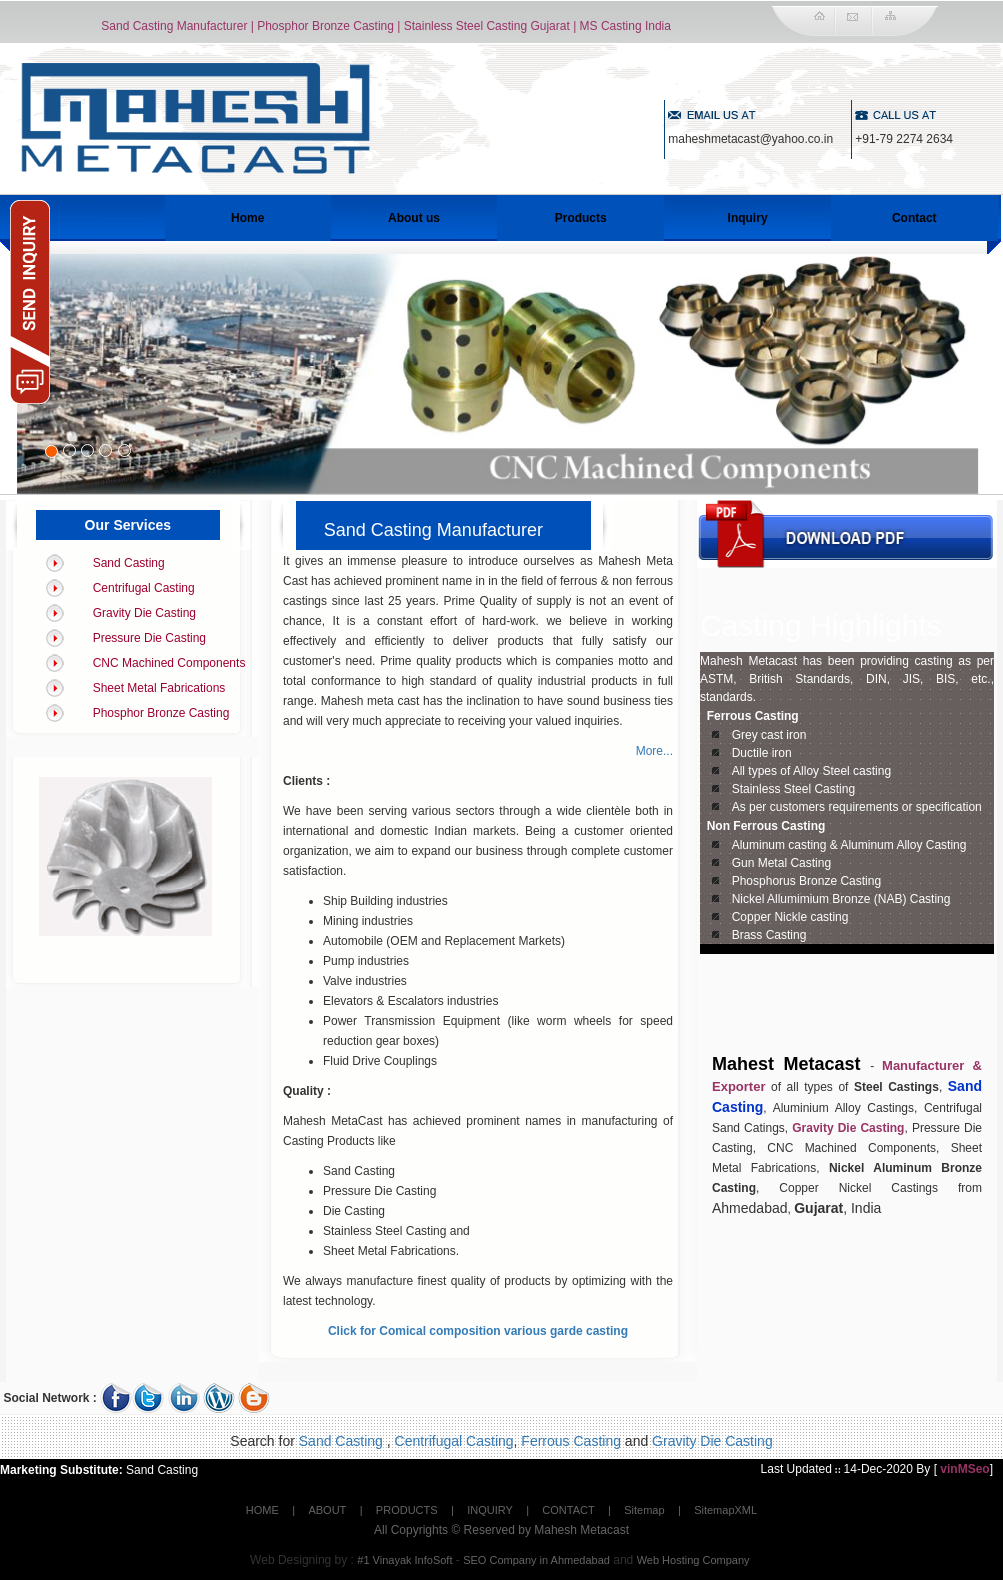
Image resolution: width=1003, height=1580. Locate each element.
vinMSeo (964, 1469)
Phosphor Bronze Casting (161, 713)
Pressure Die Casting (149, 638)
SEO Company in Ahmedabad (536, 1560)
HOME (262, 1510)
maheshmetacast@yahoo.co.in (750, 139)
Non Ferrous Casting (766, 826)
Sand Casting (129, 563)
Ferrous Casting (753, 716)
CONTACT (568, 1510)
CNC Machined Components (169, 663)
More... (654, 751)
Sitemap (644, 1510)
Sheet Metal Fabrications (159, 688)
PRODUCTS (407, 1510)
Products (581, 218)
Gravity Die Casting (144, 613)
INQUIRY (490, 1510)
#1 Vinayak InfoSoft (404, 1560)
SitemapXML (725, 1510)
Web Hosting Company (693, 1560)
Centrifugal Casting (144, 588)
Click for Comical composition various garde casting (478, 1331)
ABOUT (327, 1510)
